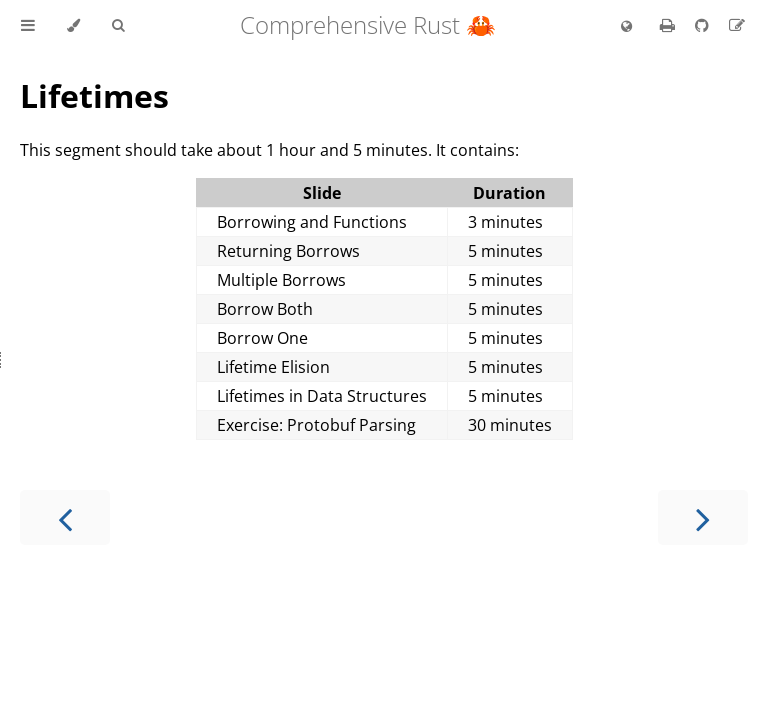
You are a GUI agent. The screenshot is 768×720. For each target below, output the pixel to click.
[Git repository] (704, 25)
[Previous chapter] (65, 517)
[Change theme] (73, 26)
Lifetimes (94, 95)
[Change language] (626, 27)
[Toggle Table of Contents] (28, 26)
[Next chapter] (703, 517)
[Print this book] (669, 25)
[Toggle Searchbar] (118, 26)
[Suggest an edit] (737, 25)
